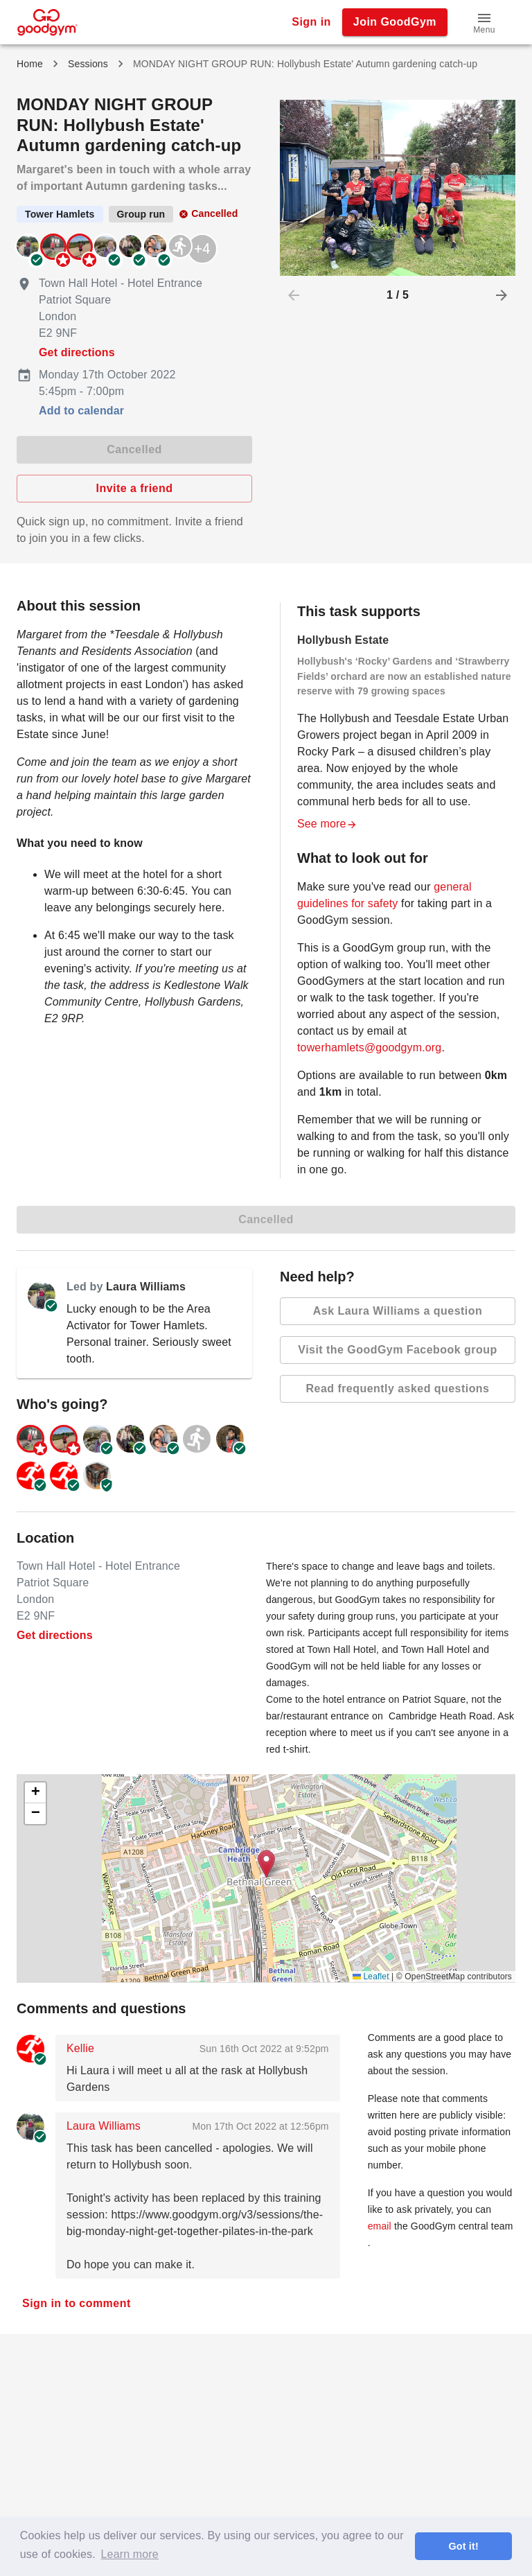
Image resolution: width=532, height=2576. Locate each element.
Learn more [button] (130, 2554)
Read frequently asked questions (398, 1389)
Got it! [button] (463, 2546)
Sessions (88, 63)
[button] (484, 22)
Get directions (77, 352)
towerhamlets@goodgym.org (369, 1047)
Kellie (80, 2048)
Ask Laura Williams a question (398, 1311)
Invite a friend (134, 488)
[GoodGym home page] (47, 21)
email (379, 2226)
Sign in (311, 22)
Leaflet (371, 1976)
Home (30, 63)
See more (327, 824)
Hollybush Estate (343, 640)
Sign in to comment (76, 2303)
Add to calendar (81, 411)
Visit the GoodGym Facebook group (398, 1350)
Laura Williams (146, 1287)
